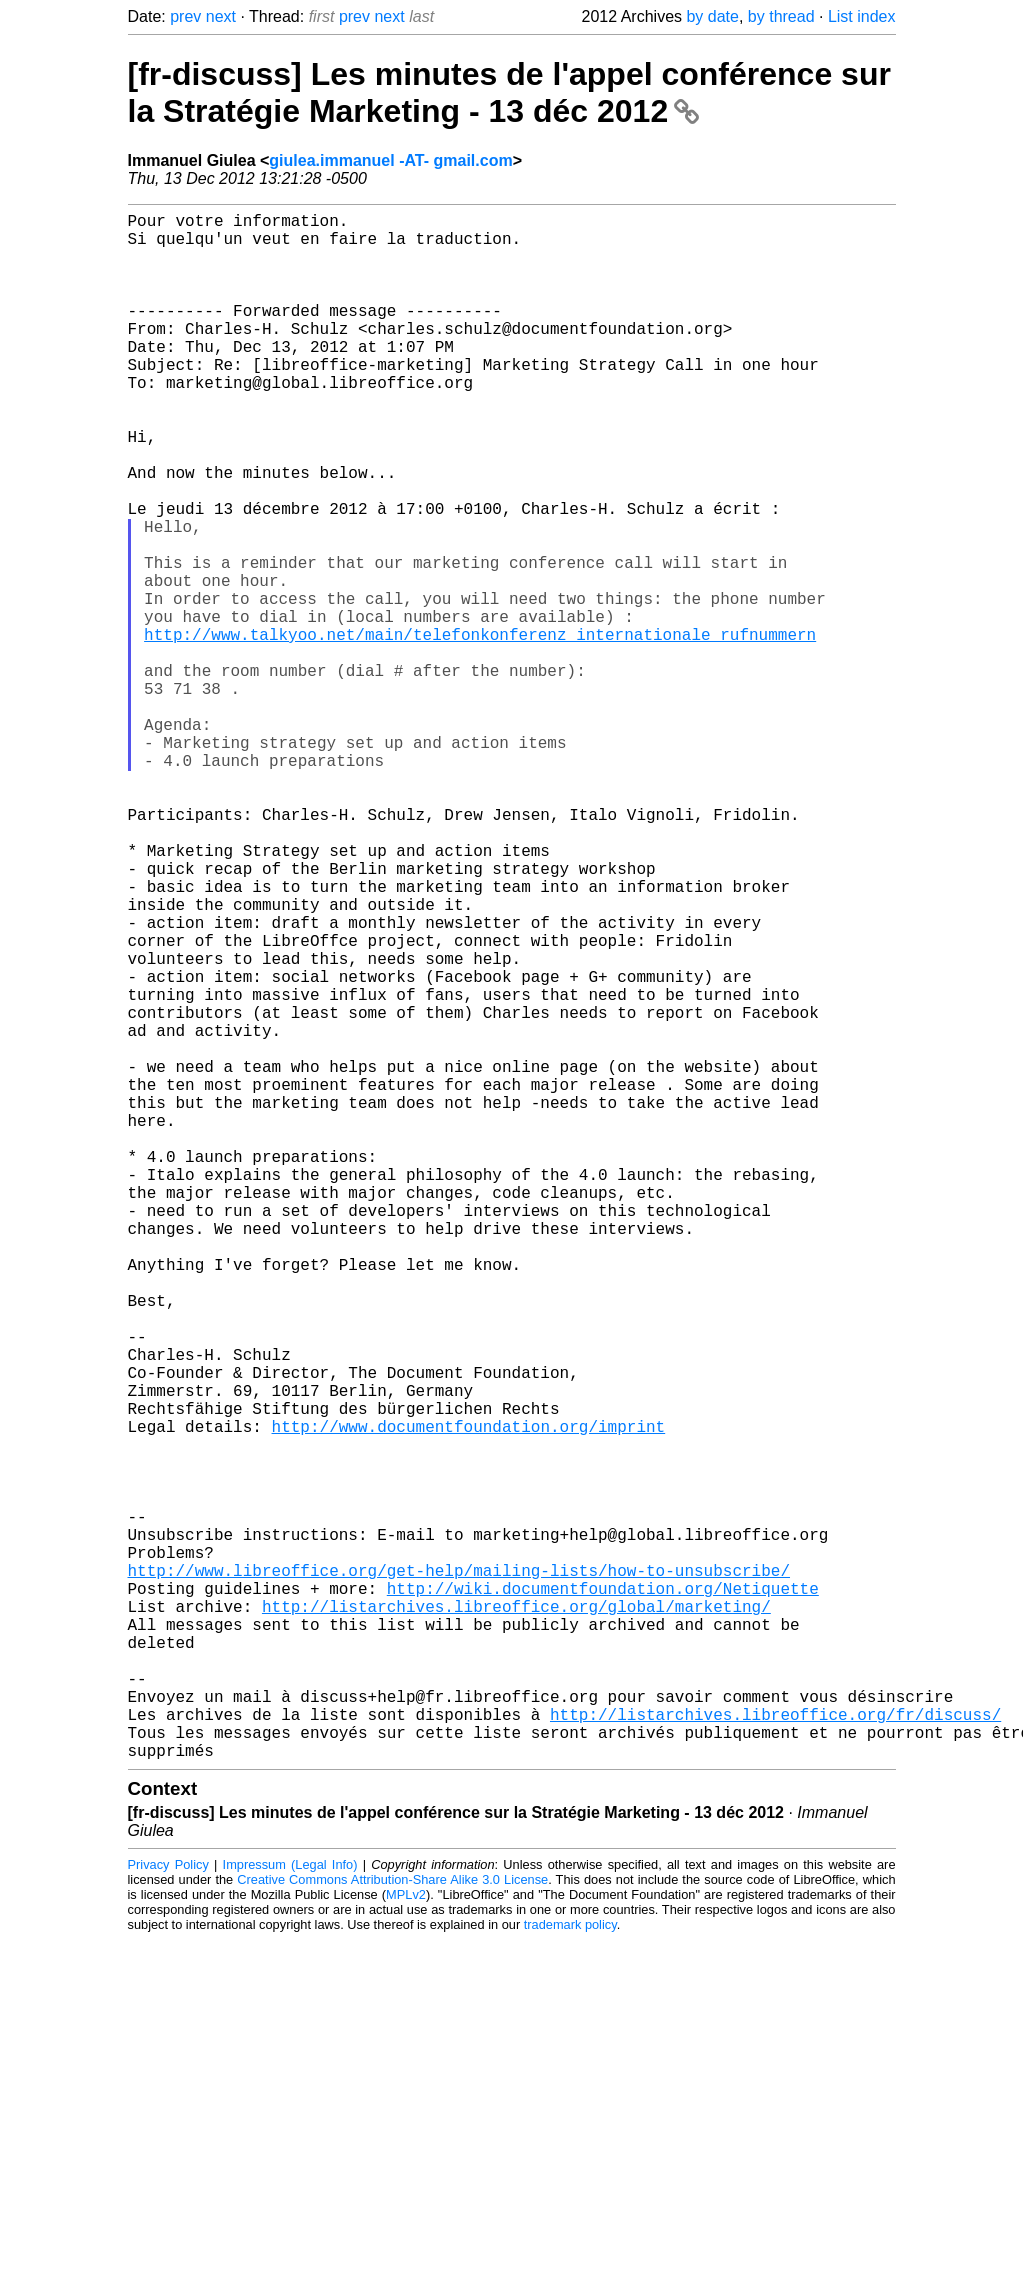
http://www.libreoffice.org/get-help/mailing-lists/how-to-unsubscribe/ (459, 1874)
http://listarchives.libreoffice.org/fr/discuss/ (775, 2050)
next (221, 16)
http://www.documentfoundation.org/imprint (469, 1698)
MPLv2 (406, 2238)
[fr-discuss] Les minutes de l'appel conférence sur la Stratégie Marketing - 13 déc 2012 (509, 92)
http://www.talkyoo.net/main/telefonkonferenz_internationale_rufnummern (480, 730)
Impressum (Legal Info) (290, 2208)
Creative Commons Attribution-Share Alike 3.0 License (392, 2223)
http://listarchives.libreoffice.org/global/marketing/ (516, 1918)
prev (185, 16)
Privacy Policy (168, 2208)
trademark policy (570, 2268)
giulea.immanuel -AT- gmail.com (390, 160)
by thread (781, 16)
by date (712, 16)
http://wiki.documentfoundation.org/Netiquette (603, 1896)
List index (862, 16)
